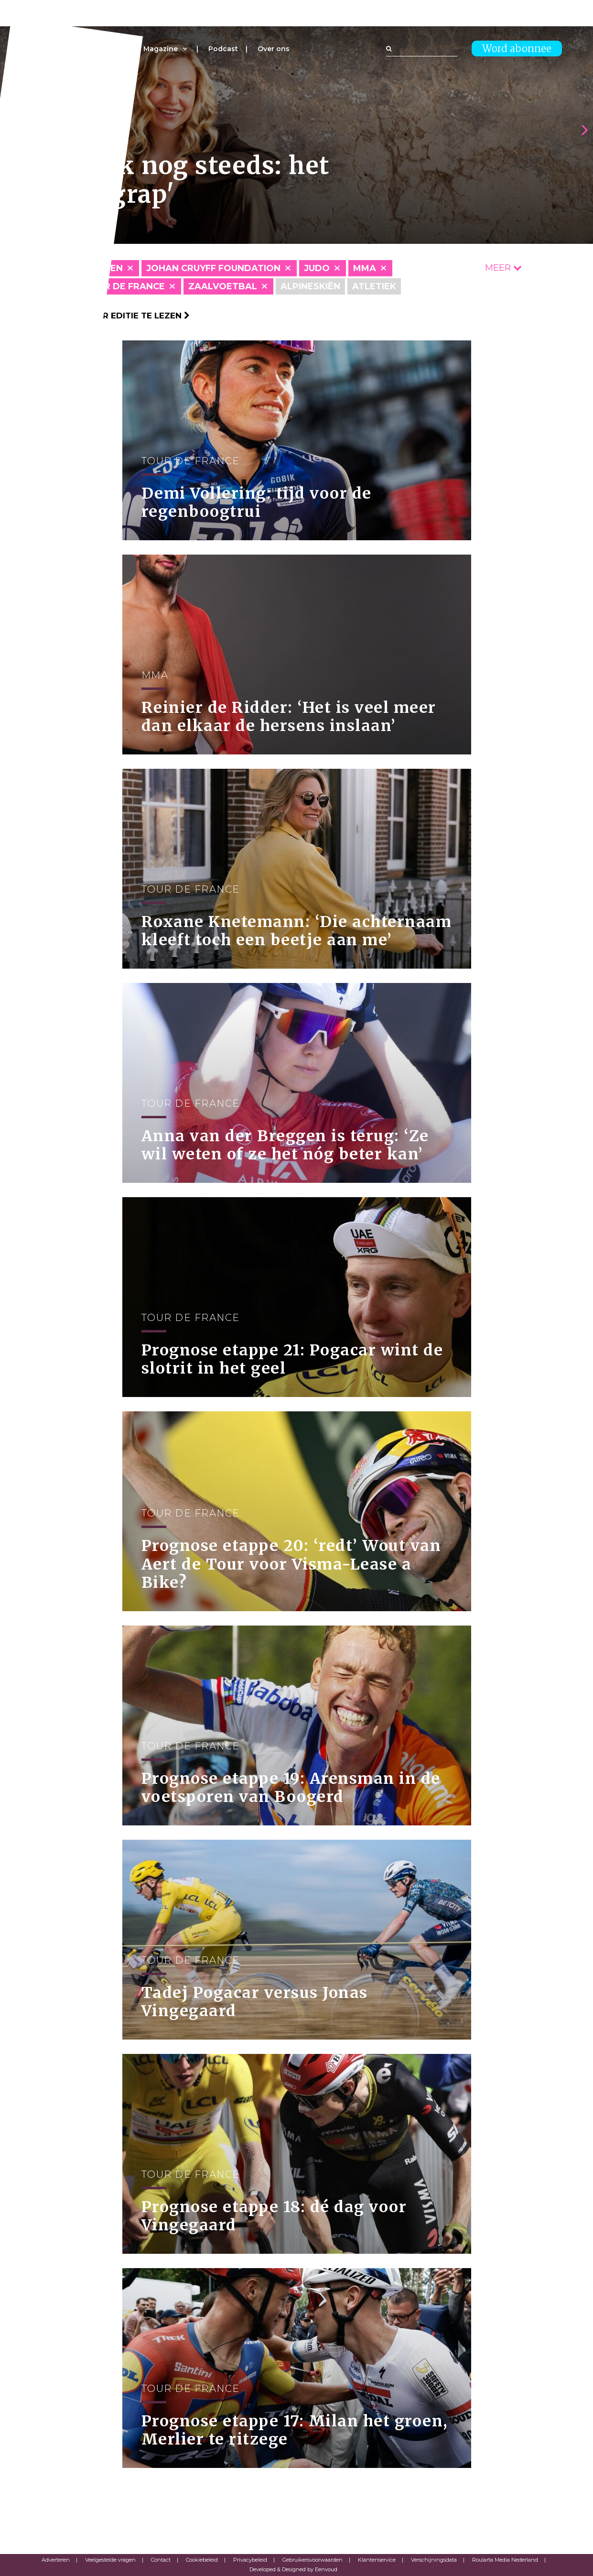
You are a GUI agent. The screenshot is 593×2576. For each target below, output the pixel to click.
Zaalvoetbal (222, 286)
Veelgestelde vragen (110, 2559)
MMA (364, 268)
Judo (317, 268)
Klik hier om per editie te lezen (111, 315)
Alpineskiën (310, 286)
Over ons (274, 48)
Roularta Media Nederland (505, 2559)
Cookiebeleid (202, 2559)
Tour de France (124, 286)
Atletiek (374, 286)
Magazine (160, 48)
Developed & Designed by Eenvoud (293, 2569)
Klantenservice (377, 2559)
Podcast (223, 48)
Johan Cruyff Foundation (213, 268)
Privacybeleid (250, 2559)
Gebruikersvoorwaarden (312, 2559)
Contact (161, 2559)
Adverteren (56, 2559)
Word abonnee (516, 49)
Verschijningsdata (434, 2559)
